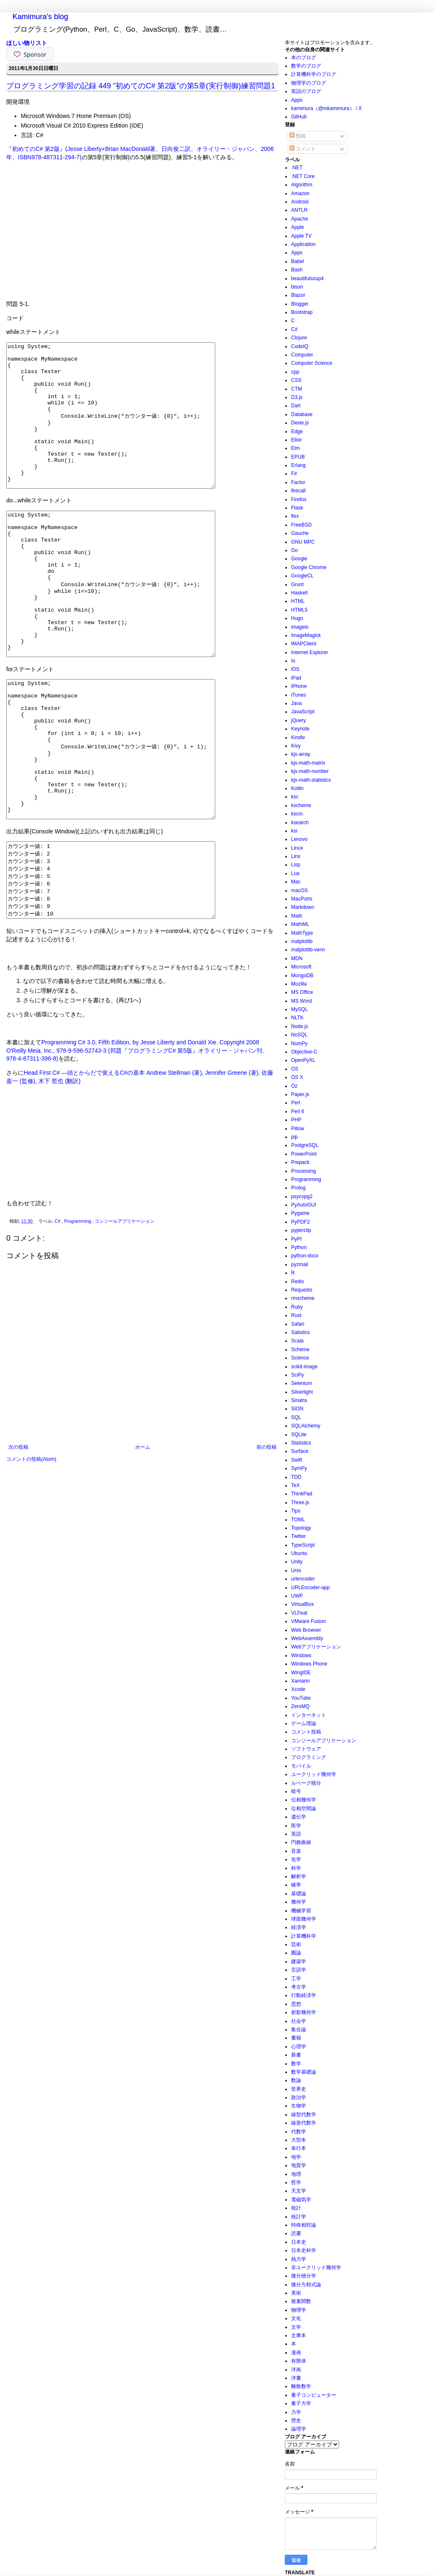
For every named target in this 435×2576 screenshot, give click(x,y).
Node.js (299, 1026)
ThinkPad (301, 1494)
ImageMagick (306, 635)
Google (299, 559)
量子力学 (301, 2403)
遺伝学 (298, 1817)
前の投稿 (266, 1547)
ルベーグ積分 (306, 1783)
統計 (296, 2208)
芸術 (296, 1944)
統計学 (298, 2217)
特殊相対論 (303, 2225)
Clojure (299, 338)
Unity (296, 1562)
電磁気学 (301, 2199)
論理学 (298, 2429)
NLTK (297, 1018)
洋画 (296, 2370)
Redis (297, 1281)
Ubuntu (299, 1553)
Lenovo (299, 839)
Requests (301, 1290)
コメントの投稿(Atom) (31, 1559)
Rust (296, 1315)
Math (296, 916)
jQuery (298, 720)
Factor (298, 482)
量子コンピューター (313, 2395)
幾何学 (298, 1902)
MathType (302, 933)
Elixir (296, 440)
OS (294, 1069)
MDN (296, 958)
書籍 (296, 2038)
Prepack (300, 1162)
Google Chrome (309, 567)
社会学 (298, 2021)
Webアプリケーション (316, 1647)
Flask (297, 508)
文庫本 (298, 2335)
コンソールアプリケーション (124, 1321)
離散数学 (301, 2386)
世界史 (298, 2089)
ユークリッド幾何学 (313, 1774)
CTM (296, 389)
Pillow (297, 1128)
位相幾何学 (303, 1800)
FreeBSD (301, 525)
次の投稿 (18, 1547)
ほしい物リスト (26, 43)
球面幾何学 (303, 1919)
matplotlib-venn (308, 950)
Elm (295, 448)
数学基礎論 (303, 2072)
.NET (296, 168)
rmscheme (302, 1298)
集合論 (298, 2029)
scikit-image (304, 1367)
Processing (303, 1171)
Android (299, 202)
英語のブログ (306, 91)
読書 (296, 2233)
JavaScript (302, 712)
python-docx (304, 1256)
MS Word (301, 1001)
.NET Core (302, 176)
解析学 (298, 1876)
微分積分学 (303, 2276)
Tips (295, 1511)
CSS (296, 380)
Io (293, 661)
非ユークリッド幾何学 (316, 2267)
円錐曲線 (301, 1842)
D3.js (296, 397)
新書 (296, 2055)
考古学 (298, 1987)
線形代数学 (303, 2123)
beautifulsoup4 (307, 278)
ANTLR (299, 210)
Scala (297, 1341)
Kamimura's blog (40, 17)
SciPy (297, 1375)
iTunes (298, 695)
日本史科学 (303, 2250)
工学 (296, 1979)
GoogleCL (302, 576)
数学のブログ (306, 66)
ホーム (142, 1547)
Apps (296, 100)
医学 (296, 1826)
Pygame (300, 1213)
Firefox (299, 499)
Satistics (300, 1332)
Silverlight (302, 1392)
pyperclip (301, 1230)
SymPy (299, 1468)
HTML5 (299, 610)
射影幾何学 (303, 2012)
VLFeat (299, 1613)
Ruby (297, 1307)
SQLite (299, 1434)
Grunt (297, 584)
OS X (297, 1077)
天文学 (298, 2191)
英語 (296, 1834)
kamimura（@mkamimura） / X (326, 108)
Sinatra (299, 1400)
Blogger (299, 304)
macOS (299, 890)
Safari (297, 1324)
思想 (296, 2004)
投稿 (297, 136)
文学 (296, 2327)
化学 (296, 1859)
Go (294, 550)
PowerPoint (304, 1154)
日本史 (298, 2242)
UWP (297, 1596)
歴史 (296, 2420)
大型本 (298, 2140)
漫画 (296, 2352)
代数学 (298, 2132)
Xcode (298, 1689)
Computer (302, 355)
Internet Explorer (309, 652)
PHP (296, 1120)
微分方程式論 (306, 2285)
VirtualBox (302, 1604)
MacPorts (301, 899)
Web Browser (306, 1630)
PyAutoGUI (303, 1205)
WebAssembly (307, 1638)
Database (301, 414)
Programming (78, 1321)
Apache (299, 219)
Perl (295, 1103)
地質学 (298, 2165)
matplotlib (301, 941)
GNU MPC (303, 542)
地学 (296, 2157)
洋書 (296, 2378)
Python (299, 1247)
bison (297, 287)
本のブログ (303, 57)
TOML (298, 1520)
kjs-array (300, 754)
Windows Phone (309, 1664)
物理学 (298, 2310)
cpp (295, 372)
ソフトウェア (306, 1749)
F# (294, 474)
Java (296, 703)
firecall (298, 491)
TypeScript (303, 1545)
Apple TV (301, 236)
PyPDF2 (300, 1222)
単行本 (298, 2148)
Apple (297, 227)
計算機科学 (303, 1936)
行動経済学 (303, 1995)
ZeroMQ (300, 1706)
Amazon (300, 193)
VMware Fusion (308, 1621)
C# (58, 1321)
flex (295, 516)
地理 (296, 2174)
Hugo (297, 618)
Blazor (298, 295)
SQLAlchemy (305, 1426)
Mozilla (299, 984)
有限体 (298, 2361)
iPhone (299, 686)
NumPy (299, 1043)
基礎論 (298, 1893)
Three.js (300, 1502)
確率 (296, 1885)
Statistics (301, 1443)
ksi (294, 831)
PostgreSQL (304, 1145)
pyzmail (299, 1264)
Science (300, 1358)
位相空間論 (303, 1808)
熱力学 (298, 2259)
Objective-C (304, 1052)
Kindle (298, 737)
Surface (299, 1451)
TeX (295, 1485)
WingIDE (301, 1673)
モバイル (301, 1766)
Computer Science (311, 363)
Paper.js (300, 1094)
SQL (296, 1417)
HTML (298, 601)
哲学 (296, 2182)
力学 (296, 2412)
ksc (295, 797)
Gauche (300, 533)
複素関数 (301, 2301)
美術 (296, 2293)
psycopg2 (301, 1196)
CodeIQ (299, 346)
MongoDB (302, 975)
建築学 (298, 1961)
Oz (294, 1086)
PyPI (296, 1239)
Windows (301, 1655)
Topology (301, 1528)
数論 (296, 2080)
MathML (300, 924)
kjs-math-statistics (311, 780)
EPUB (298, 457)
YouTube (301, 1698)
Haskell (299, 593)
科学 (296, 1868)
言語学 (298, 1970)
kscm (297, 814)
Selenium (301, 1383)
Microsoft (301, 967)
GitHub (299, 117)
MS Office (302, 992)
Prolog (298, 1188)
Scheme (300, 1349)
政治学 (298, 2097)
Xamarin (300, 1681)
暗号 (296, 1791)
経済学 (298, 1927)
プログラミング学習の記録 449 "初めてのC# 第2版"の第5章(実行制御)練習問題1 (140, 86)
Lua (295, 873)
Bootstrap (301, 312)
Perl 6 (297, 1111)
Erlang (298, 465)
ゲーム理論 (303, 1723)
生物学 (298, 2106)
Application (303, 244)
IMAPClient (303, 644)
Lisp (295, 865)
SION (297, 1409)
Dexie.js (300, 423)
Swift (296, 1460)
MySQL (299, 1009)
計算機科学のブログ (313, 74)
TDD (296, 1477)
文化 (296, 2318)
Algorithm (301, 185)
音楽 (296, 1851)
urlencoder (303, 1579)
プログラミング (308, 1757)
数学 (296, 2064)
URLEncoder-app (310, 1587)
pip (294, 1137)
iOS (295, 669)
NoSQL (299, 1035)
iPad (296, 678)
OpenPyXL (303, 1060)
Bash (296, 270)
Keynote (300, 729)
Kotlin (297, 788)
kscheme (301, 805)
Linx (295, 856)
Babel (297, 261)
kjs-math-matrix (308, 763)
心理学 (298, 2046)
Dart (296, 406)
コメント (302, 149)
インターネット (308, 1715)
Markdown (302, 907)
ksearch (300, 822)
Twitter (298, 1536)
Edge (297, 431)
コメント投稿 (306, 1732)
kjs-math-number (310, 771)
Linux (297, 848)
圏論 (296, 1953)
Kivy (296, 746)
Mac (296, 882)
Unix (296, 1570)
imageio (300, 627)
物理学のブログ (308, 83)
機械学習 (301, 1911)
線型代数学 (303, 2114)
